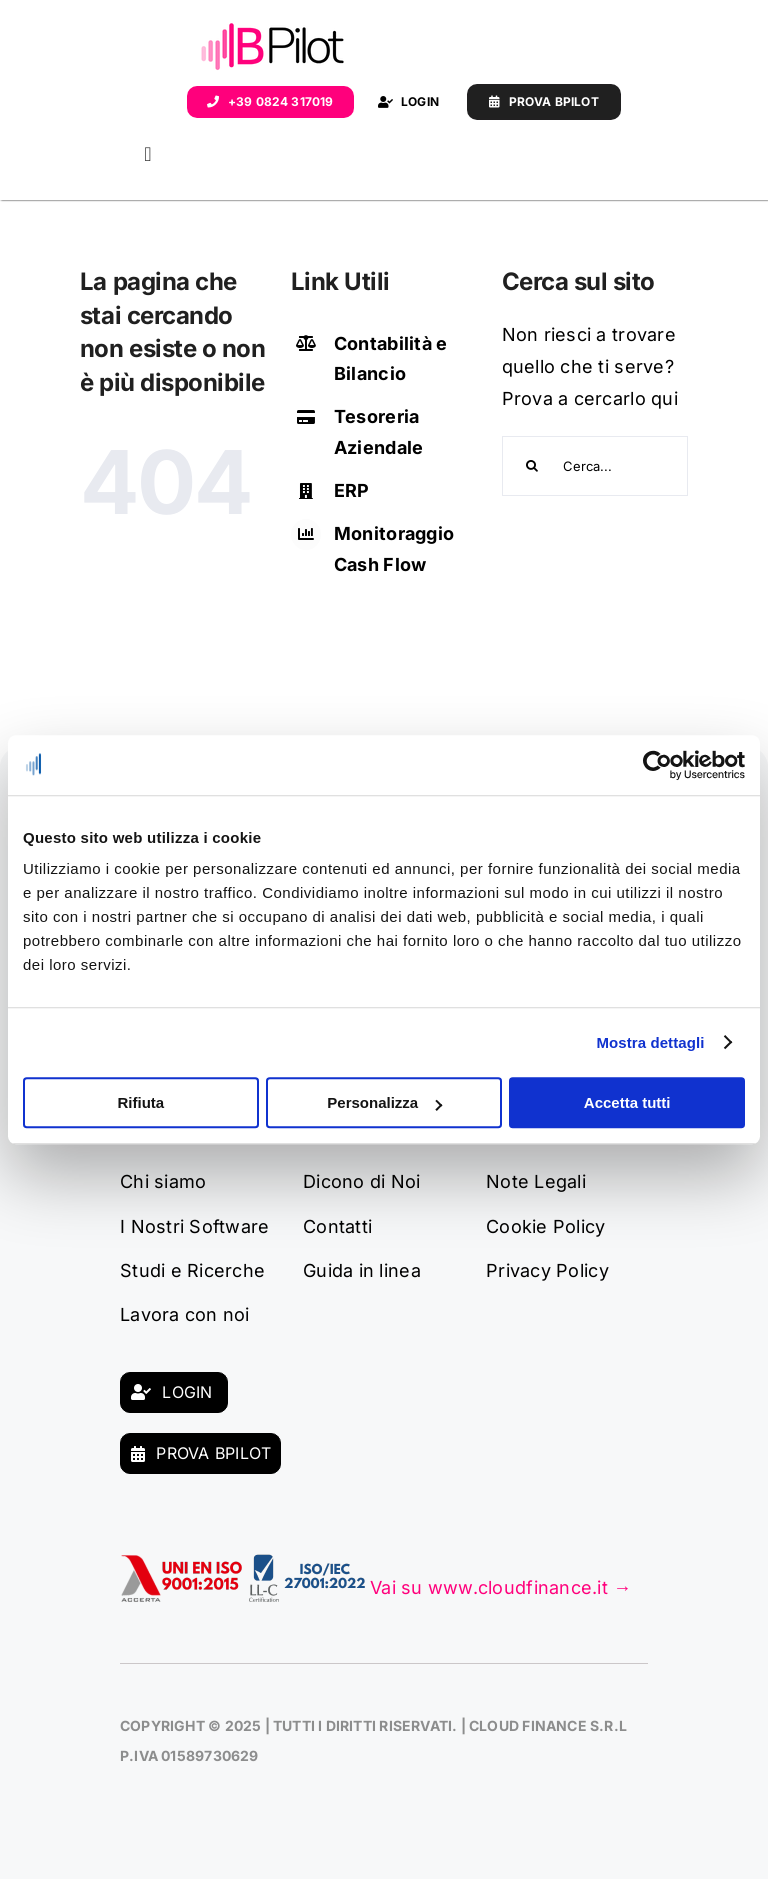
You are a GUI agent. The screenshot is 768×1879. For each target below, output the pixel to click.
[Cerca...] (595, 466)
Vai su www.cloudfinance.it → (501, 1587)
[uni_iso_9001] (307, 1562)
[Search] (532, 466)
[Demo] (544, 102)
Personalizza (384, 1102)
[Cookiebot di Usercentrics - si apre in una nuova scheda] (657, 765)
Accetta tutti (627, 1102)
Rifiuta (140, 1102)
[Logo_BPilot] (273, 28)
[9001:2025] (182, 1562)
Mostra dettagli (650, 1042)
